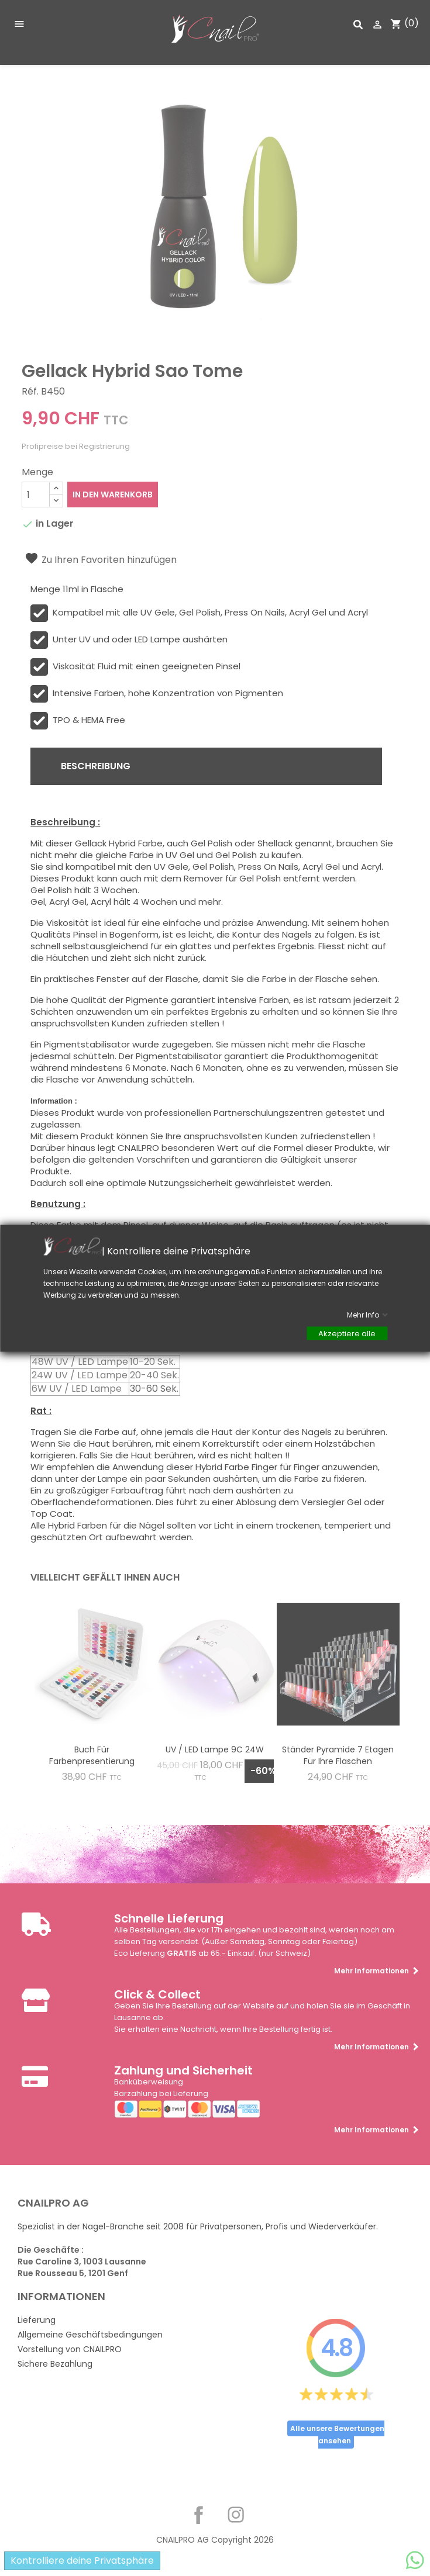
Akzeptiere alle (347, 1333)
